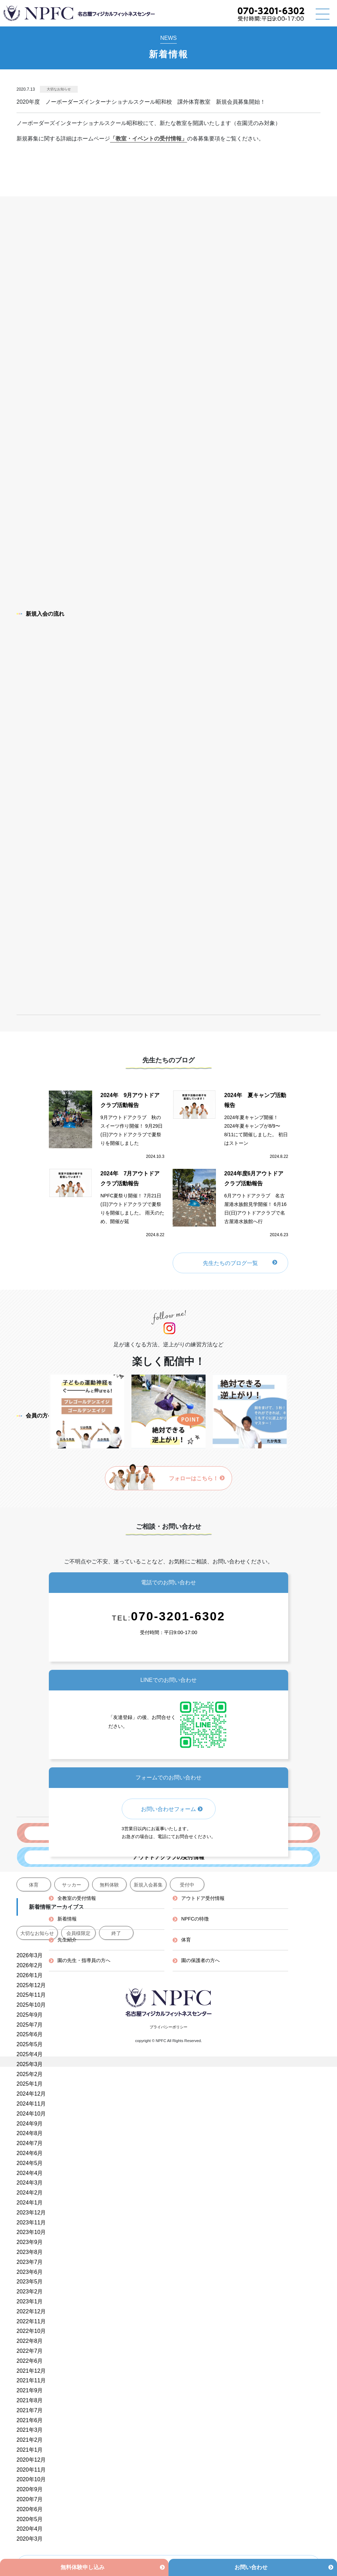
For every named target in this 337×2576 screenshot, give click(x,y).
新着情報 (67, 1919)
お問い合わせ (251, 2567)
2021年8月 (30, 2400)
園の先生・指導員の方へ (83, 1960)
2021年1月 (30, 2450)
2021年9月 (30, 2390)
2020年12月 (31, 2460)
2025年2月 (30, 2074)
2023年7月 (30, 2262)
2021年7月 (30, 2410)
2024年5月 (30, 2163)
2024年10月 (31, 2114)
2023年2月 (30, 2291)
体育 (34, 1885)
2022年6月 (30, 2361)
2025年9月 (30, 2015)
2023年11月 (31, 2222)
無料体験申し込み (83, 2567)
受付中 (187, 1885)
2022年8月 (30, 2341)
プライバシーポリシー (168, 2027)
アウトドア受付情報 (203, 1898)
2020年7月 (30, 2499)
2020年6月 (30, 2509)
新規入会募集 (148, 1885)
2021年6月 (30, 2420)
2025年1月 (30, 2084)
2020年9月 (30, 2489)
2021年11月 (31, 2380)
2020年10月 (31, 2479)
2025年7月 (30, 2025)
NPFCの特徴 (195, 1919)
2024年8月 (30, 2133)
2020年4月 (30, 2529)
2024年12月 (31, 2094)
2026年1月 (30, 1975)
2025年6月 (30, 2034)
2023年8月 (30, 2252)
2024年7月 (30, 2143)
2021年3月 (30, 2430)
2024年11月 (31, 2104)
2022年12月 (31, 2311)
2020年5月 (30, 2519)
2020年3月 (30, 2539)
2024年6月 (30, 2153)
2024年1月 (30, 2202)
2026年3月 (30, 1955)
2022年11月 (31, 2321)
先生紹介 (67, 1939)
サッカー (71, 1885)
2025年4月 (30, 2054)
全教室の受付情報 (76, 1898)
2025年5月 (30, 2044)
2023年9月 (30, 2242)
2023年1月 (30, 2301)
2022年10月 (31, 2331)
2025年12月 (31, 1985)
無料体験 (109, 1885)
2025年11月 (31, 1995)
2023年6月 (30, 2272)
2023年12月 (31, 2212)
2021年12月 (31, 2371)
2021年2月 (30, 2440)
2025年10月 (31, 2005)
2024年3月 (30, 2183)
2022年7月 (30, 2351)
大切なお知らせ (59, 89)
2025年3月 (30, 2064)
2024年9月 (30, 2124)
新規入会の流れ (40, 614)
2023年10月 (31, 2232)
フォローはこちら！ (197, 1478)
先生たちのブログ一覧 (230, 1263)
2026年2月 (30, 1965)
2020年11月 (31, 2470)
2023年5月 (30, 2281)
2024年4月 (30, 2173)
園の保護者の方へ (200, 1960)
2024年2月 (30, 2193)
